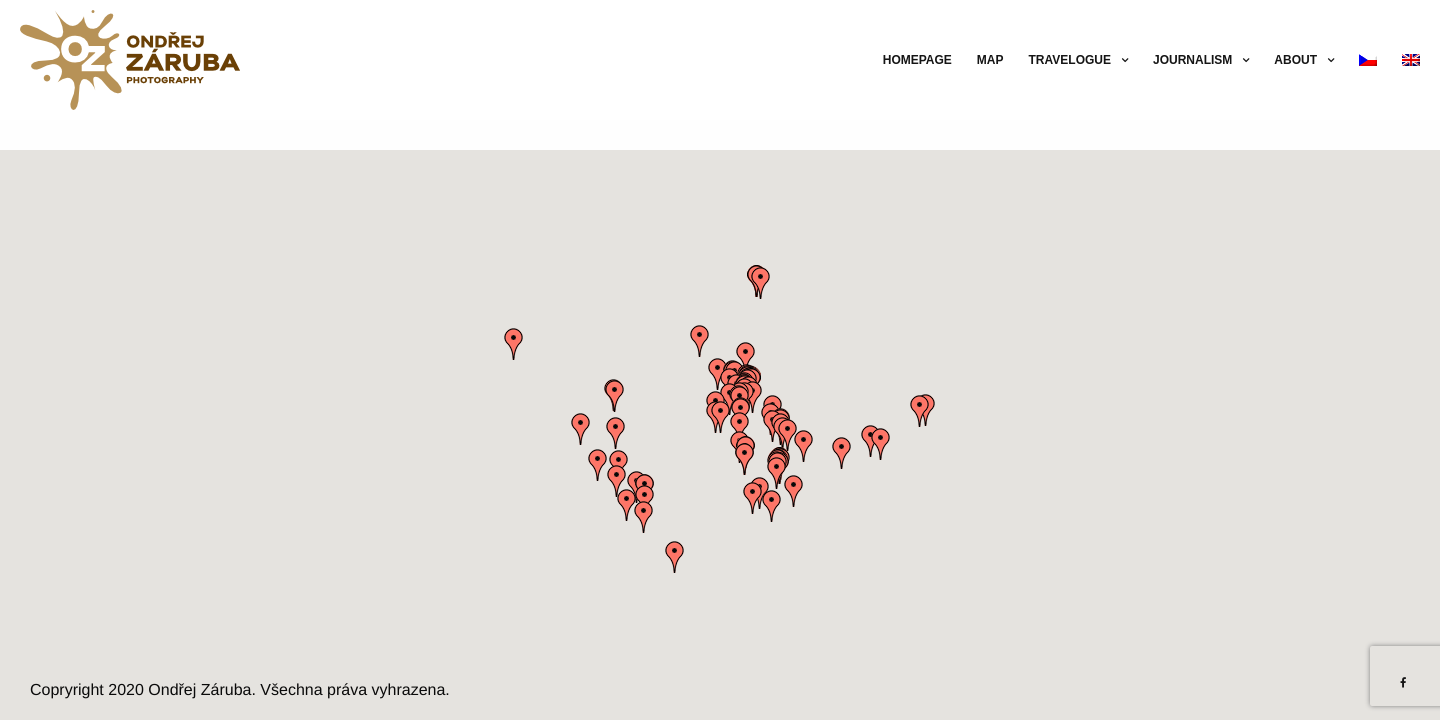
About (1295, 60)
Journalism (1192, 60)
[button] (745, 459)
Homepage (917, 60)
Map (990, 60)
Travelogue (1070, 60)
